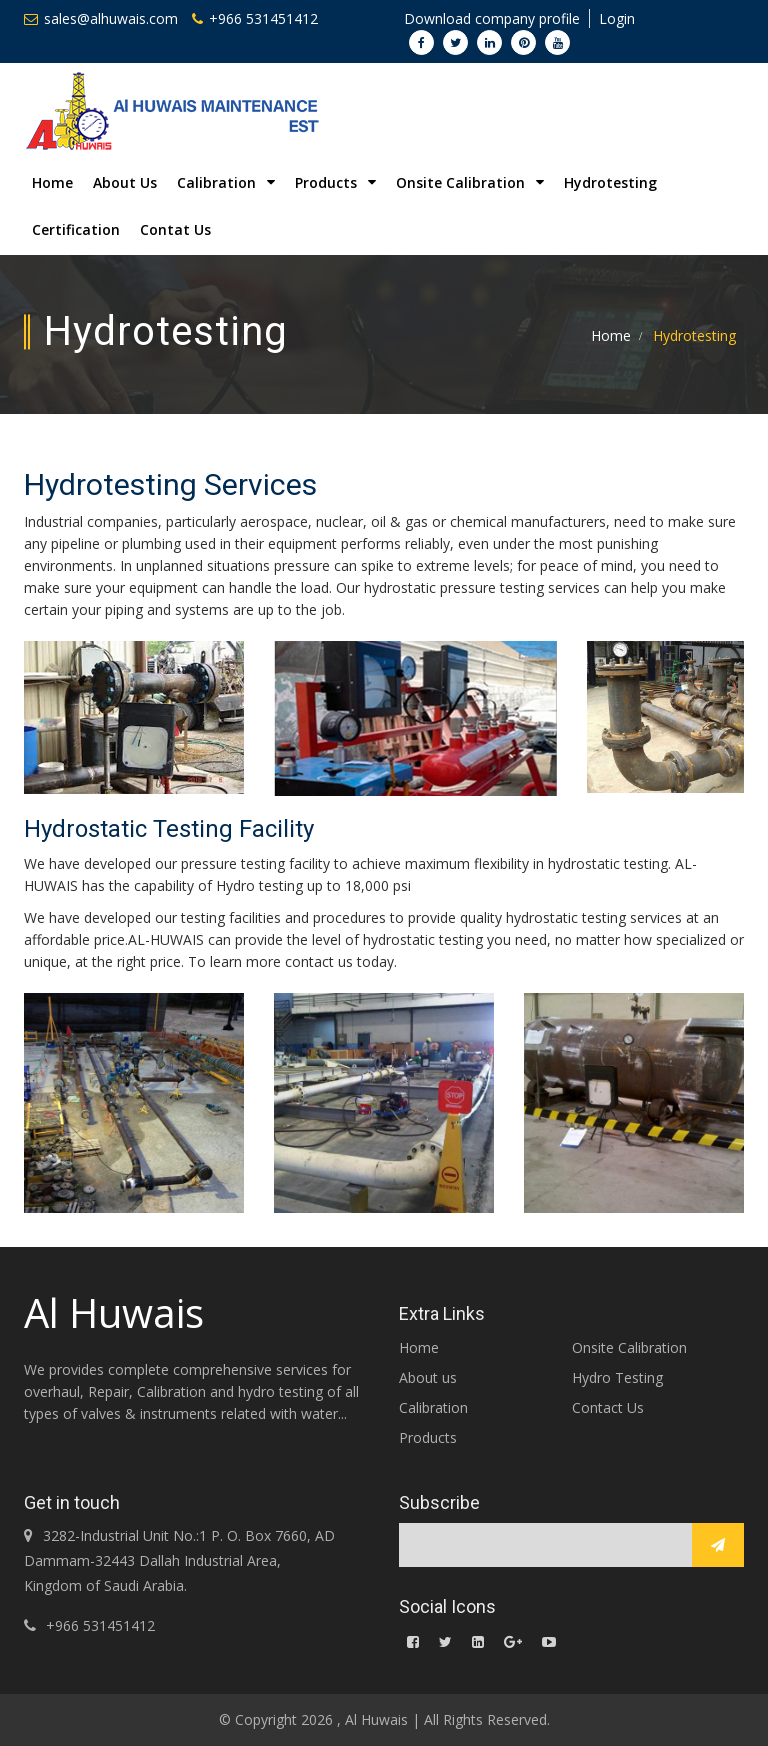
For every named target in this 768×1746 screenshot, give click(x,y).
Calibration (433, 1407)
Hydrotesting (610, 182)
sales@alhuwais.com (101, 18)
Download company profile (492, 18)
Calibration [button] (226, 182)
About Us (125, 182)
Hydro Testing (617, 1377)
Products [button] (335, 182)
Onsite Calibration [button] (470, 182)
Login (617, 18)
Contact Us (608, 1407)
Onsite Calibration (629, 1347)
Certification (76, 229)
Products (428, 1437)
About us (428, 1377)
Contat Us (175, 229)
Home (52, 182)
